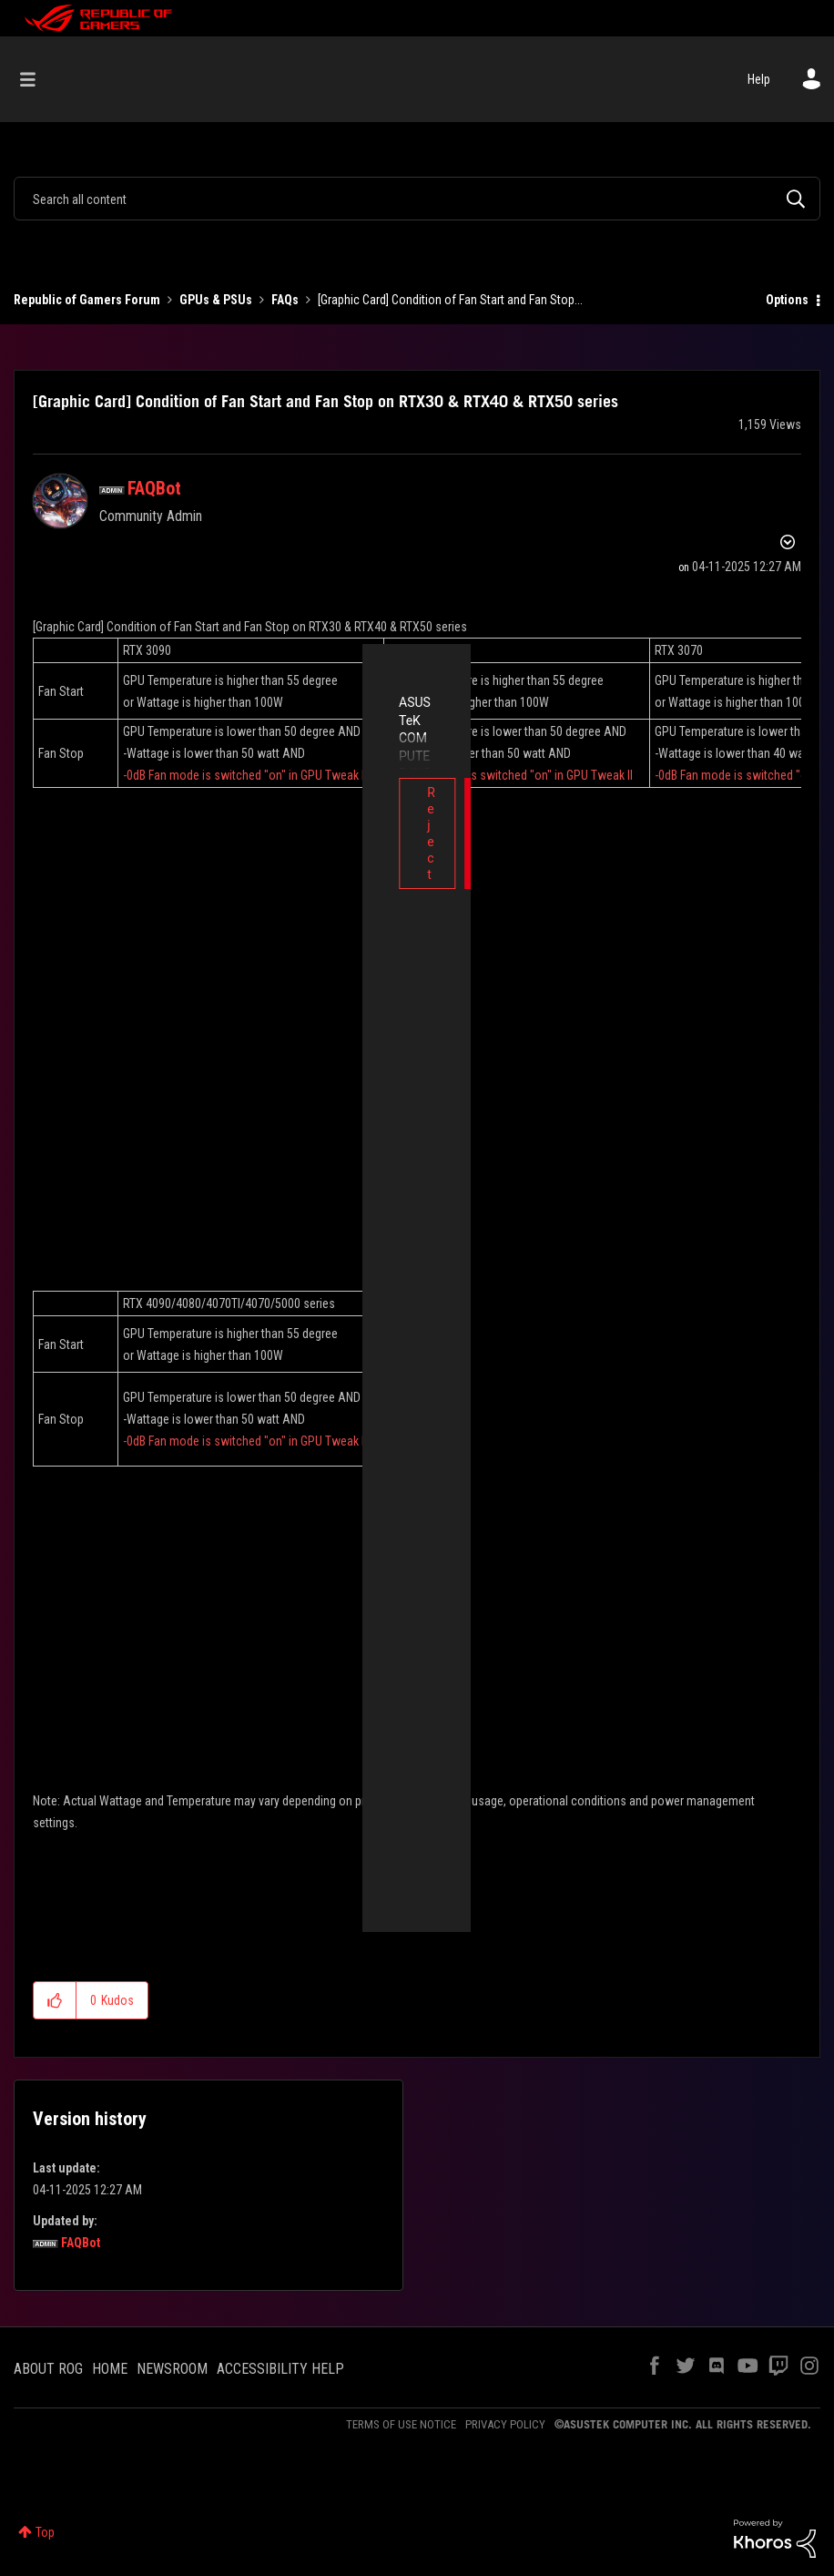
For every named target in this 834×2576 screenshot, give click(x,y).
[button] (55, 2000)
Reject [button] (285, 792)
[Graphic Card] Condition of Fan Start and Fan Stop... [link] (450, 299)
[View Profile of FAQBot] (154, 488)
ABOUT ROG (48, 2368)
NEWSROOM (172, 2368)
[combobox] (417, 198)
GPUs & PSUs (215, 299)
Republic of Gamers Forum (87, 299)
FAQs (285, 299)
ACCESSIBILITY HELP (280, 2368)
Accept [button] (549, 792)
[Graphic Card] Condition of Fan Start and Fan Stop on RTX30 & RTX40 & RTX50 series (325, 401)
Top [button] (45, 2532)
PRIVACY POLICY (505, 2424)
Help (759, 79)
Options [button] (787, 299)
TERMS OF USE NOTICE (401, 2424)
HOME (109, 2368)
